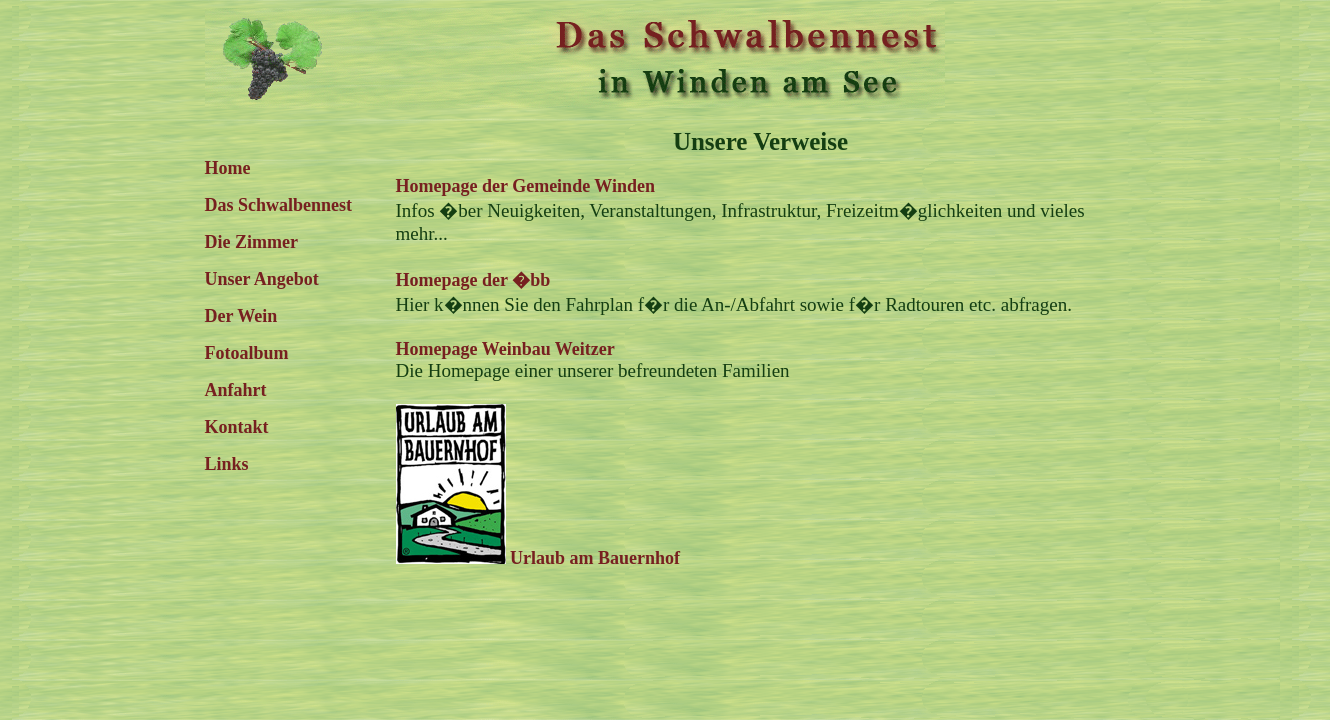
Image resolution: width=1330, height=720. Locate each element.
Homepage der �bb (473, 280)
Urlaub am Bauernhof (538, 558)
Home (228, 168)
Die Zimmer (251, 242)
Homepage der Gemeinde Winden (526, 186)
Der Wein (241, 316)
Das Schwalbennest (279, 205)
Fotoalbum (247, 353)
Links (227, 464)
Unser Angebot (262, 279)
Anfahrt (236, 390)
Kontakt (237, 427)
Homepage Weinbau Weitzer (505, 349)
